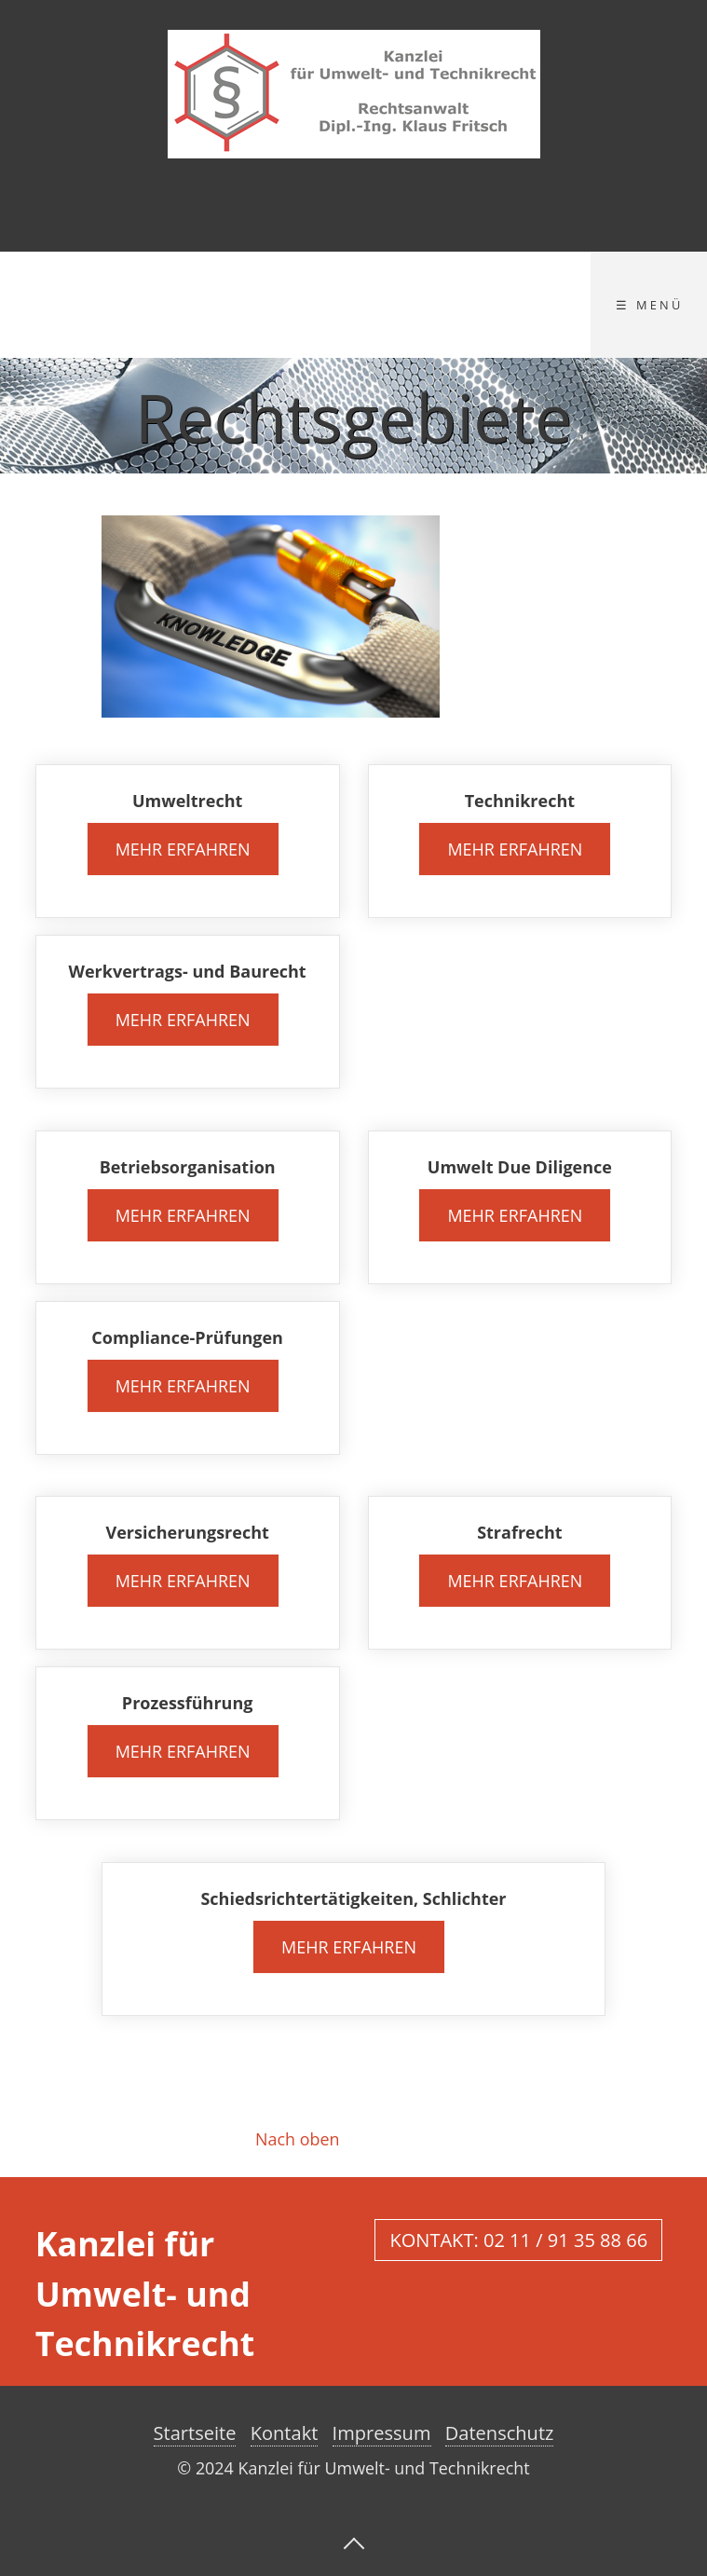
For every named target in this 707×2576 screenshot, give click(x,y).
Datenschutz (499, 2433)
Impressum (382, 2433)
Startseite (195, 2433)
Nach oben (297, 2139)
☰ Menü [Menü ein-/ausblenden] (649, 304)
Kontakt (285, 2433)
